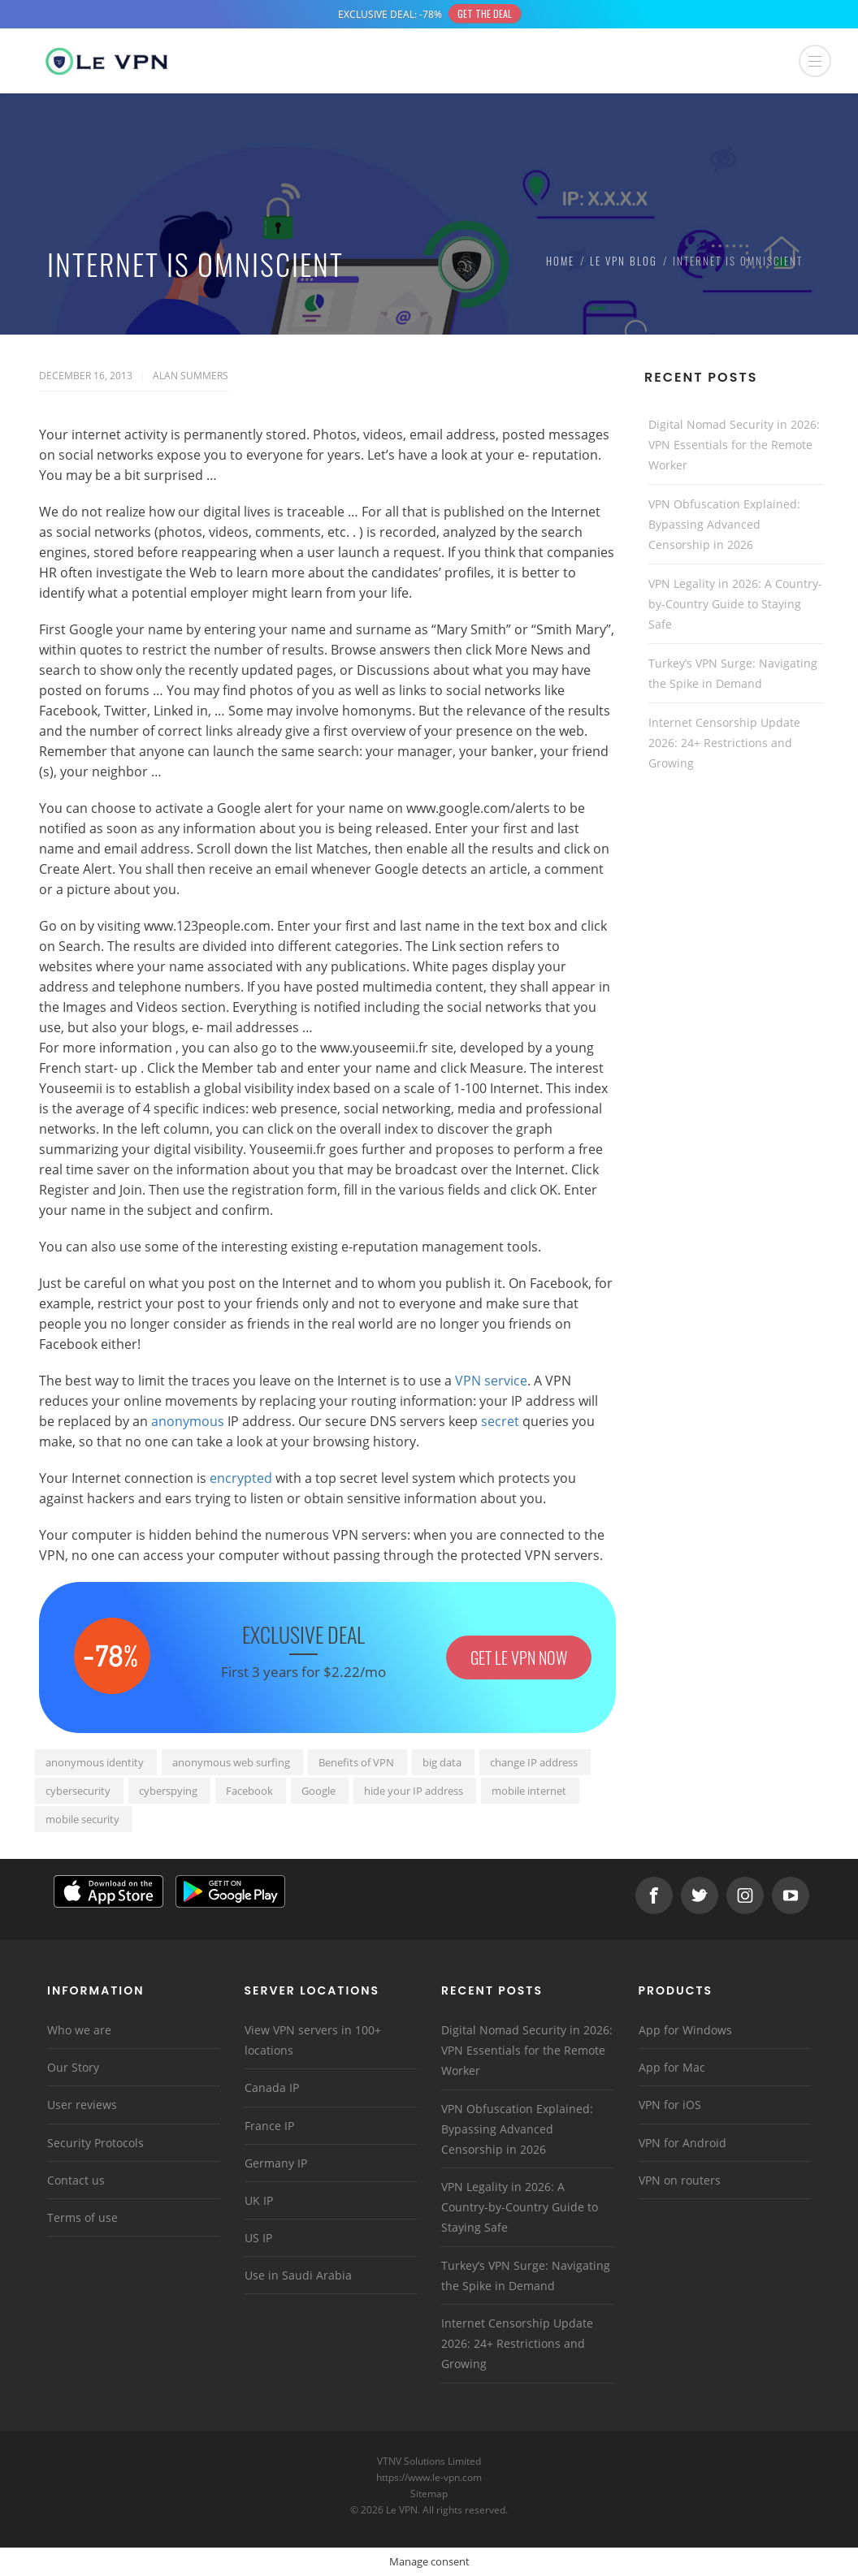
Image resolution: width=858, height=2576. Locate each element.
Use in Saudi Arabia (298, 2275)
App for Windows (685, 2030)
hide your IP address (413, 1790)
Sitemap (429, 2493)
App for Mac (672, 2067)
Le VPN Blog (623, 261)
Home (560, 261)
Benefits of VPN (356, 1762)
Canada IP (272, 2087)
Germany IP (276, 2163)
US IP (258, 2237)
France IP (269, 2125)
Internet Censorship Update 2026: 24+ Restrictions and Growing (724, 743)
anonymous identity (95, 1762)
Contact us (76, 2180)
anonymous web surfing (231, 1762)
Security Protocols (95, 2142)
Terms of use (82, 2217)
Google (318, 1790)
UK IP (259, 2200)
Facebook (249, 1790)
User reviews (82, 2104)
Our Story (73, 2067)
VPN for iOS (670, 2104)
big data (442, 1762)
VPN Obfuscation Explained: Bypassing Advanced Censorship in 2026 (724, 524)
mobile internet (529, 1790)
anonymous (187, 1421)
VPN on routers (680, 2180)
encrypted (241, 1478)
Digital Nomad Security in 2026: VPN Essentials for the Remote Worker (734, 445)
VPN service (491, 1381)
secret (500, 1421)
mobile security (82, 1819)
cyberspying (168, 1790)
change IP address (534, 1762)
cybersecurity (78, 1790)
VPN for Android (682, 2142)
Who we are (79, 2030)
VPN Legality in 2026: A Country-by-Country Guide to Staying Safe (735, 604)
